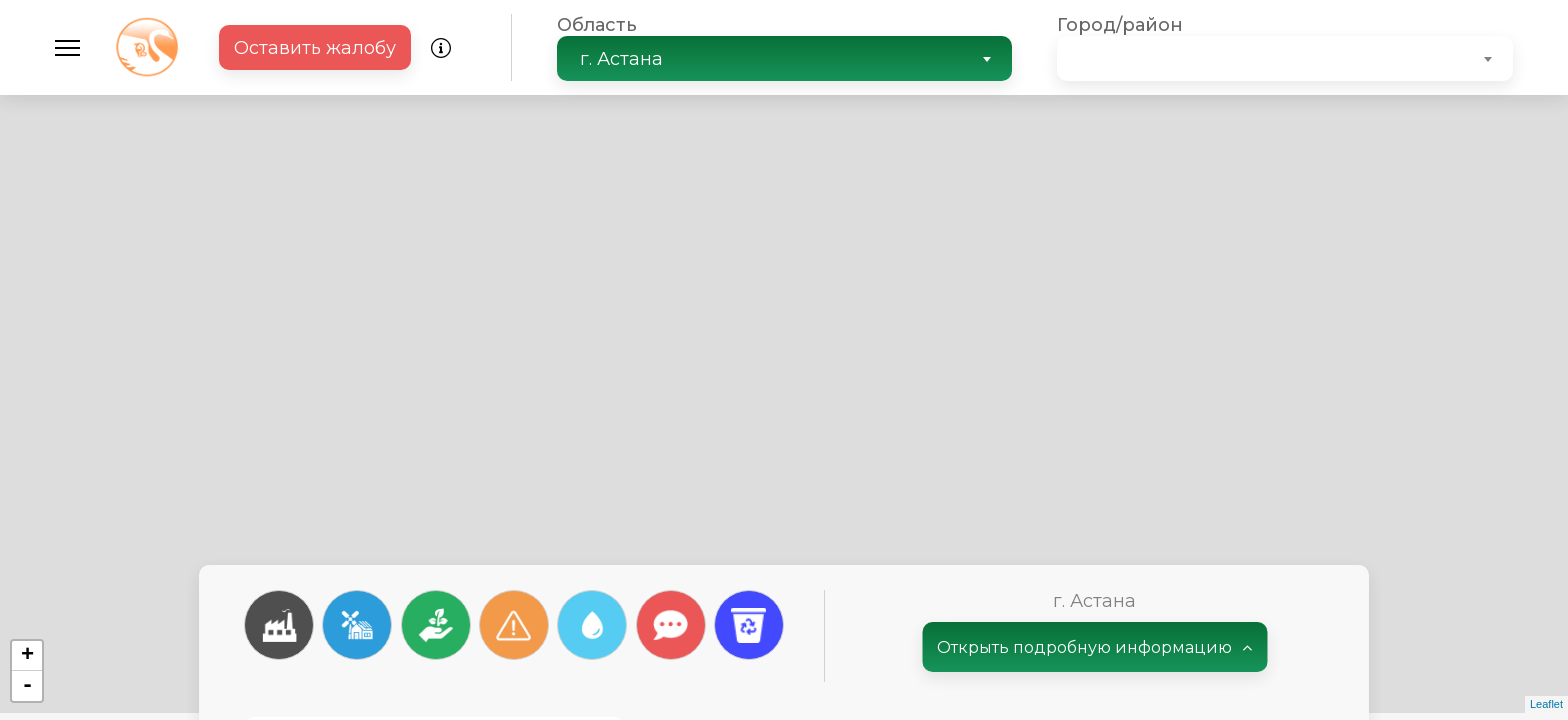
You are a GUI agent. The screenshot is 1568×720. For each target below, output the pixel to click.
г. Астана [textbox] (621, 59)
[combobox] (785, 58)
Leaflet (1546, 704)
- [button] (27, 686)
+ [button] (27, 656)
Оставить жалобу (315, 48)
